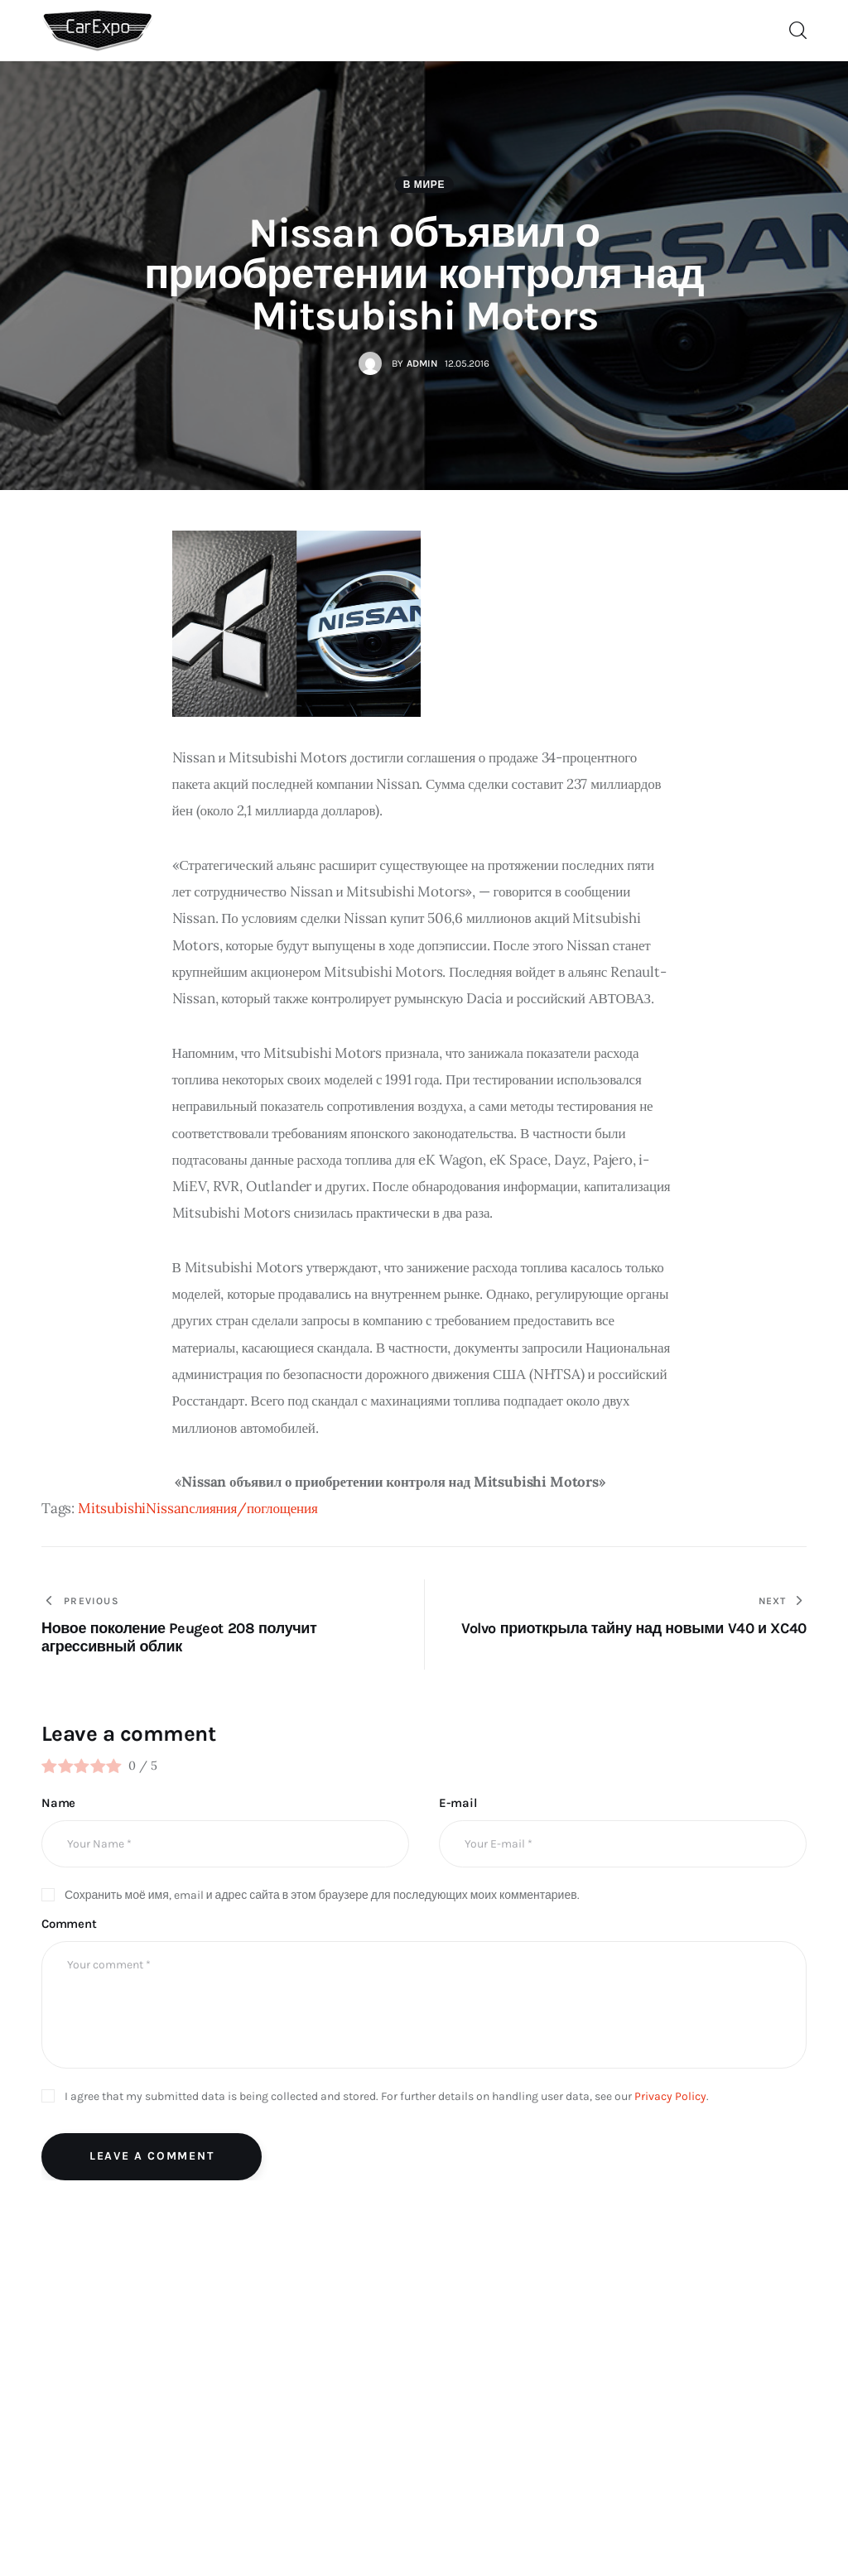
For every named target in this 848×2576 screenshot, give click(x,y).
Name (58, 1802)
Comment (69, 1923)
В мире (424, 184)
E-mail (457, 1802)
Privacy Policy (670, 2096)
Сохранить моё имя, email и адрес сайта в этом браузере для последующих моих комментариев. (322, 1895)
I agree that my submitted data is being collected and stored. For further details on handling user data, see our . (387, 2096)
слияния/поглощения (253, 1508)
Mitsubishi (112, 1508)
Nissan (167, 1508)
